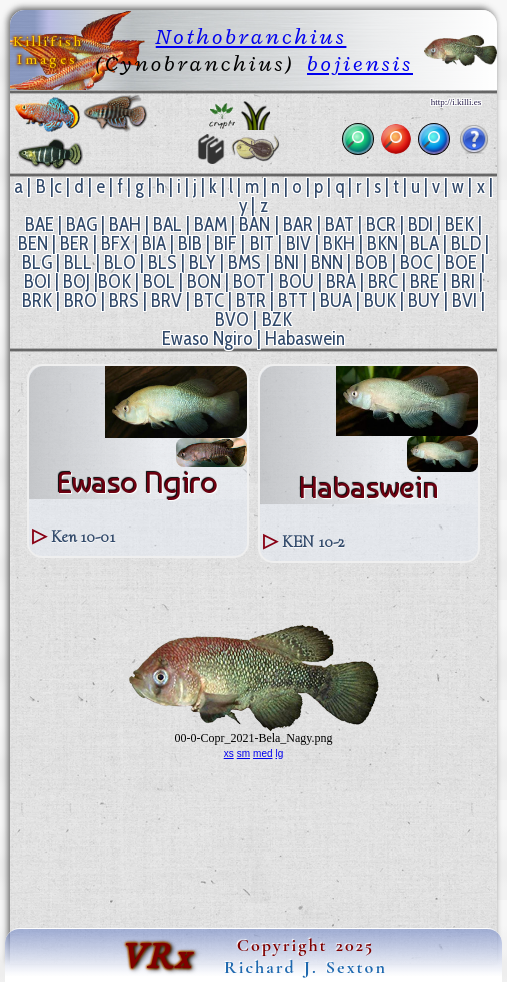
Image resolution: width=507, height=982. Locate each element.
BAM (210, 224)
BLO (120, 262)
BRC (383, 281)
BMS (244, 262)
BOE (461, 262)
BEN (33, 243)
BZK (277, 319)
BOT (249, 281)
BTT (293, 300)
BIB (190, 243)
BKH (339, 243)
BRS (124, 300)
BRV (166, 300)
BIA (154, 243)
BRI (463, 281)
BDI (420, 224)
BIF (225, 243)
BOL (159, 281)
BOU (296, 281)
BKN (382, 243)
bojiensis (360, 63)
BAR (298, 224)
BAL (167, 224)
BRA (341, 281)
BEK (459, 224)
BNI (286, 262)
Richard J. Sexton (305, 967)
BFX (115, 243)
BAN (254, 224)
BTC (209, 300)
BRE (424, 281)
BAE (39, 224)
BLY (202, 262)
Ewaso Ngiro (207, 338)
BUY (424, 300)
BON (204, 281)
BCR (381, 224)
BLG (37, 262)
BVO (232, 319)
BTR (251, 300)
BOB (371, 262)
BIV (298, 243)
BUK (380, 300)
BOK (114, 281)
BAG (81, 224)
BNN (327, 262)
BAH (125, 224)
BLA (424, 243)
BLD (466, 243)
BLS (162, 262)
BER (74, 243)
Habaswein (305, 338)
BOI (37, 281)
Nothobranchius (251, 36)
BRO (80, 300)
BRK (37, 300)
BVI (464, 300)
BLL (78, 262)
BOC (416, 262)
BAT (339, 224)
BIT (262, 243)
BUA (336, 300)
